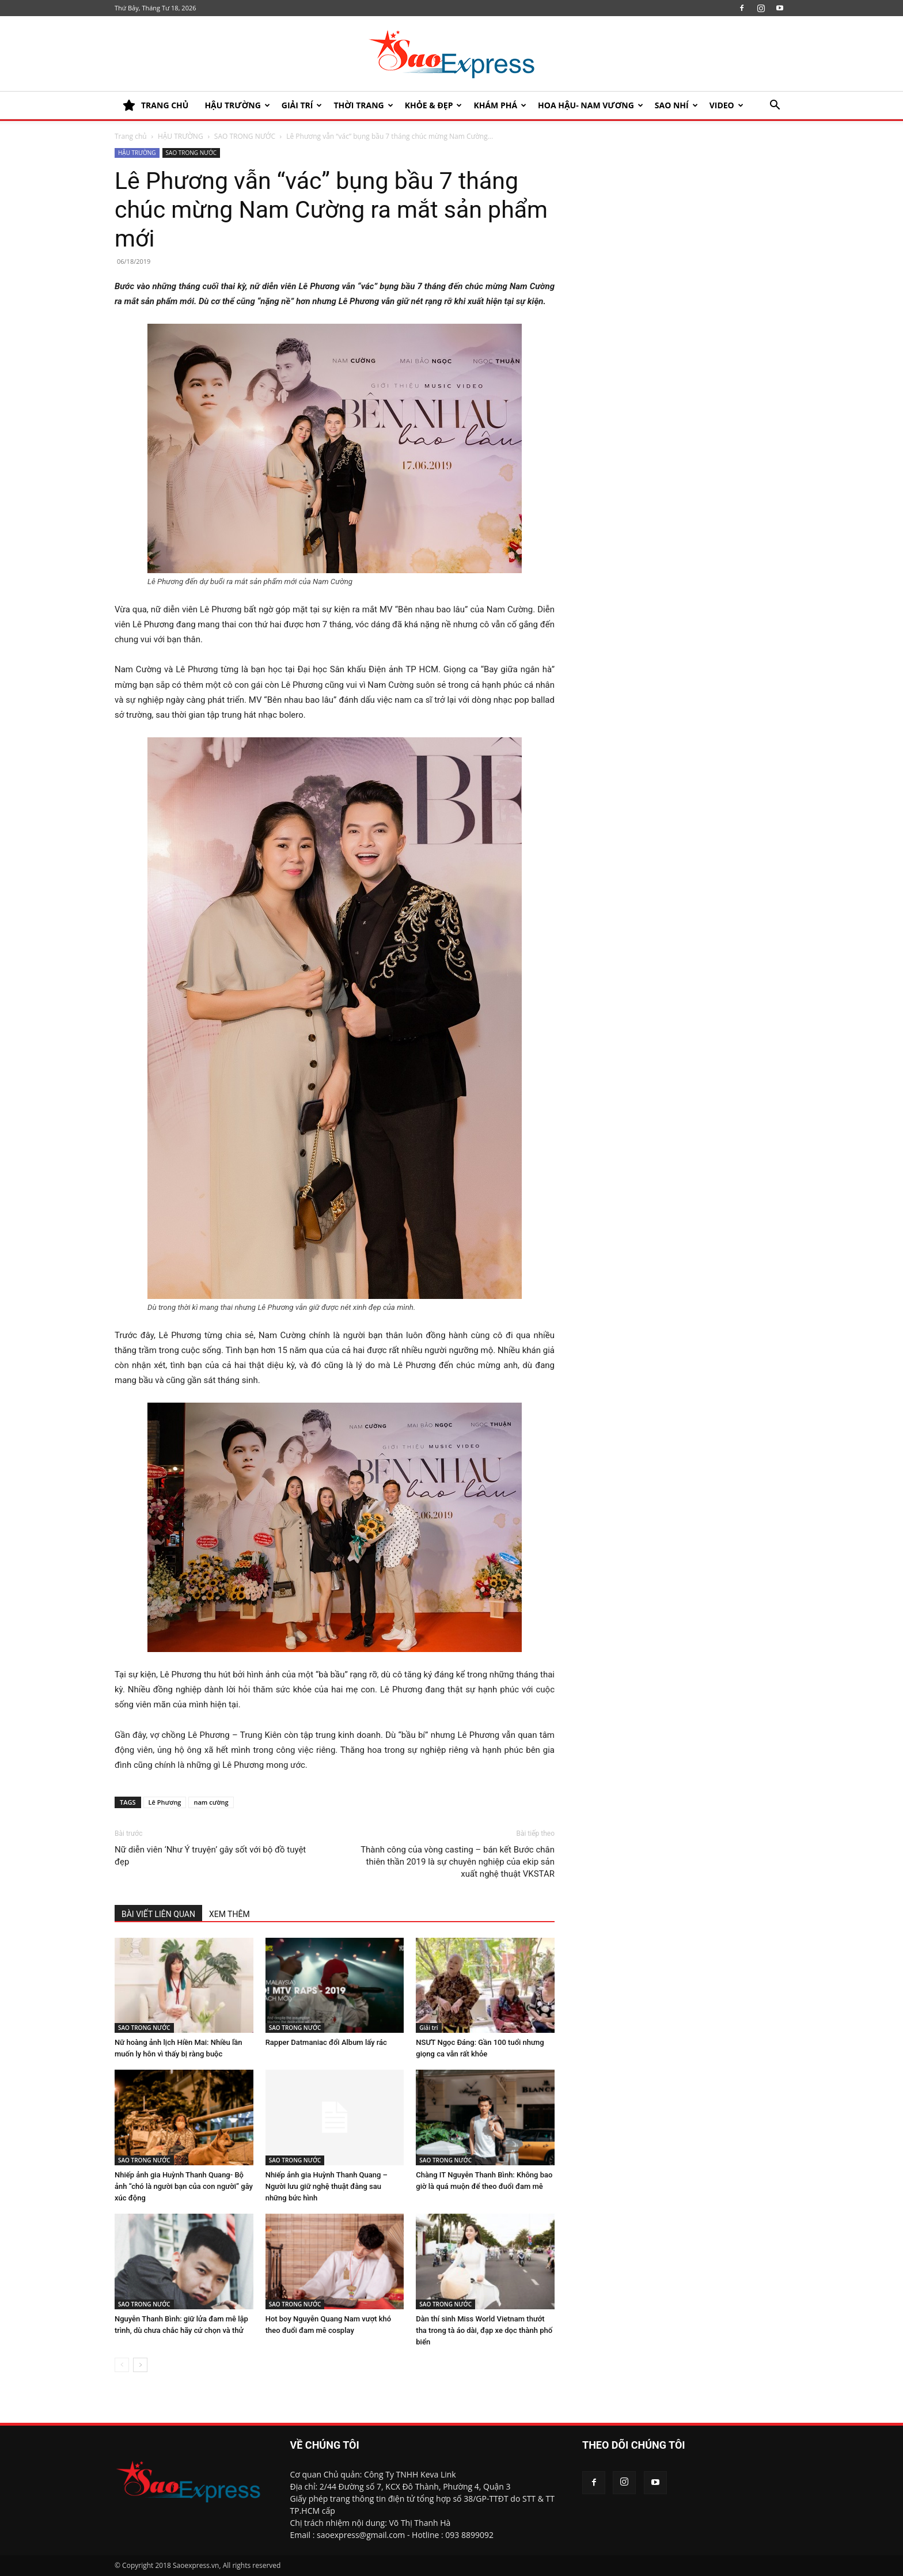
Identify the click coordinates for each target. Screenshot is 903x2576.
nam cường (210, 1802)
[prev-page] (122, 2365)
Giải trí (302, 105)
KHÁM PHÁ (499, 105)
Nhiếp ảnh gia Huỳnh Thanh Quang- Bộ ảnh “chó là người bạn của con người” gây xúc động (184, 2186)
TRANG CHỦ (155, 105)
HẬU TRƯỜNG (237, 105)
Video (726, 105)
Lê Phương (165, 1802)
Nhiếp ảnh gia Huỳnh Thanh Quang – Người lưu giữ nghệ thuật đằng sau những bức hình (326, 2186)
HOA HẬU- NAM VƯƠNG (590, 105)
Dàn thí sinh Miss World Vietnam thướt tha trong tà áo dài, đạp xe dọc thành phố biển (484, 2330)
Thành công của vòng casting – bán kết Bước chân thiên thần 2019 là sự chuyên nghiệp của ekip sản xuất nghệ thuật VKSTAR (458, 1861)
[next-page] (140, 2365)
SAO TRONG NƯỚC (244, 136)
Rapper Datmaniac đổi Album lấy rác (326, 2042)
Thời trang (363, 105)
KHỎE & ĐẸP (433, 105)
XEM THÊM (229, 1914)
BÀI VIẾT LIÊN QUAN (158, 1914)
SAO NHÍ (676, 105)
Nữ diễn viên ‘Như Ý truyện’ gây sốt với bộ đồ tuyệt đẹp (210, 1855)
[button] (774, 106)
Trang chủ (131, 136)
